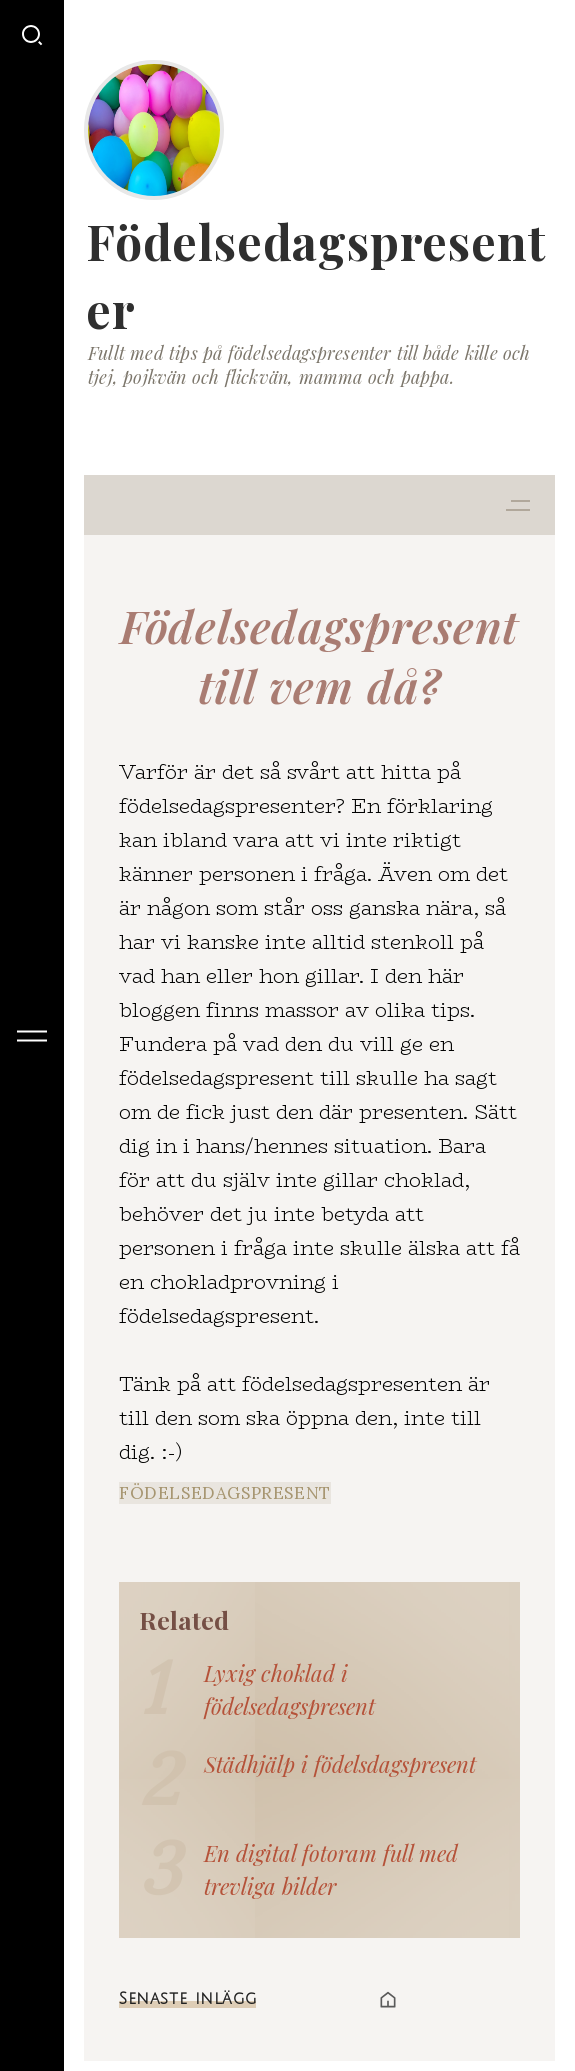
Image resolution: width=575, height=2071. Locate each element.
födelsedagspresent (225, 1493)
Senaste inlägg (187, 1999)
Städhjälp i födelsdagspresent (340, 1764)
